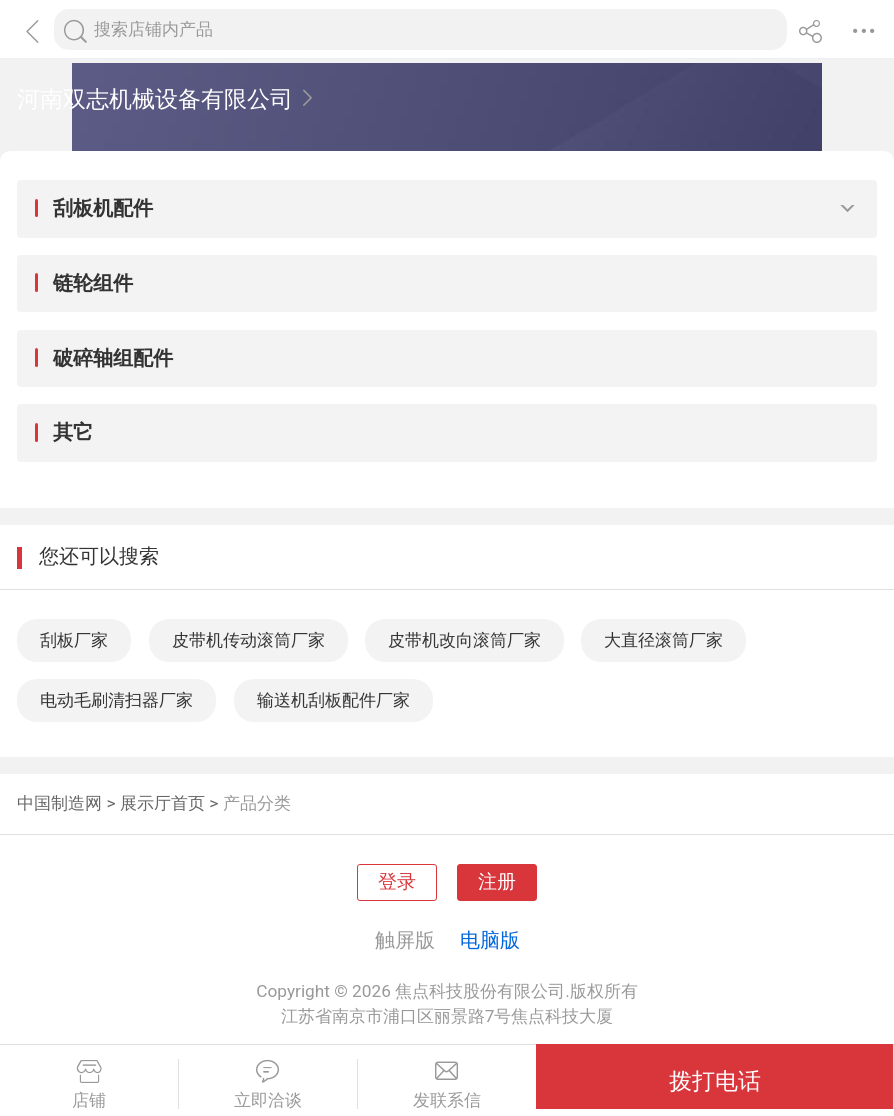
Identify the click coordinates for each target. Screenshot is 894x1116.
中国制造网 (59, 803)
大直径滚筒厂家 (663, 640)
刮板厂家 (74, 640)
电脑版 (490, 940)
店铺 (89, 1085)
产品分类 (257, 803)
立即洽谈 (268, 1085)
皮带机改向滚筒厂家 (464, 640)
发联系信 (447, 1085)
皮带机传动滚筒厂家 (248, 640)
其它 (73, 432)
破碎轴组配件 (113, 358)
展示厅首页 (162, 803)
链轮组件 (93, 283)
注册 (497, 882)
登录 (397, 882)
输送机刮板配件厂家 (333, 700)
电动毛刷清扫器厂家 (116, 700)
